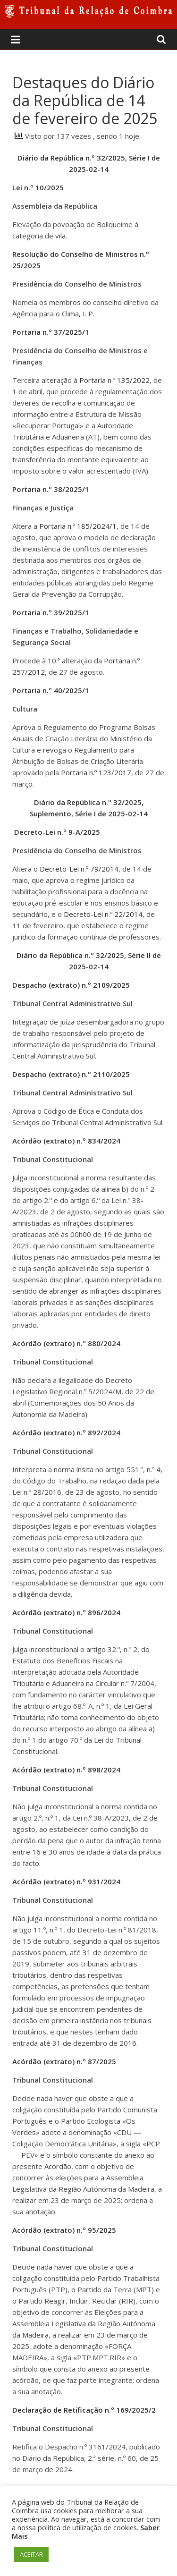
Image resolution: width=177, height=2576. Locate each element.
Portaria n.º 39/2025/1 (50, 612)
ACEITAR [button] (31, 2554)
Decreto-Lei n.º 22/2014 (103, 914)
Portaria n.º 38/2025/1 (50, 489)
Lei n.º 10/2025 (38, 187)
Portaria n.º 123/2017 (96, 772)
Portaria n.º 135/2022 (114, 380)
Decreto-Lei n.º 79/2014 (79, 868)
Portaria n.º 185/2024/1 (78, 526)
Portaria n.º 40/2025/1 (50, 690)
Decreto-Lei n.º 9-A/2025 (57, 832)
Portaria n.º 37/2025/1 (50, 332)
